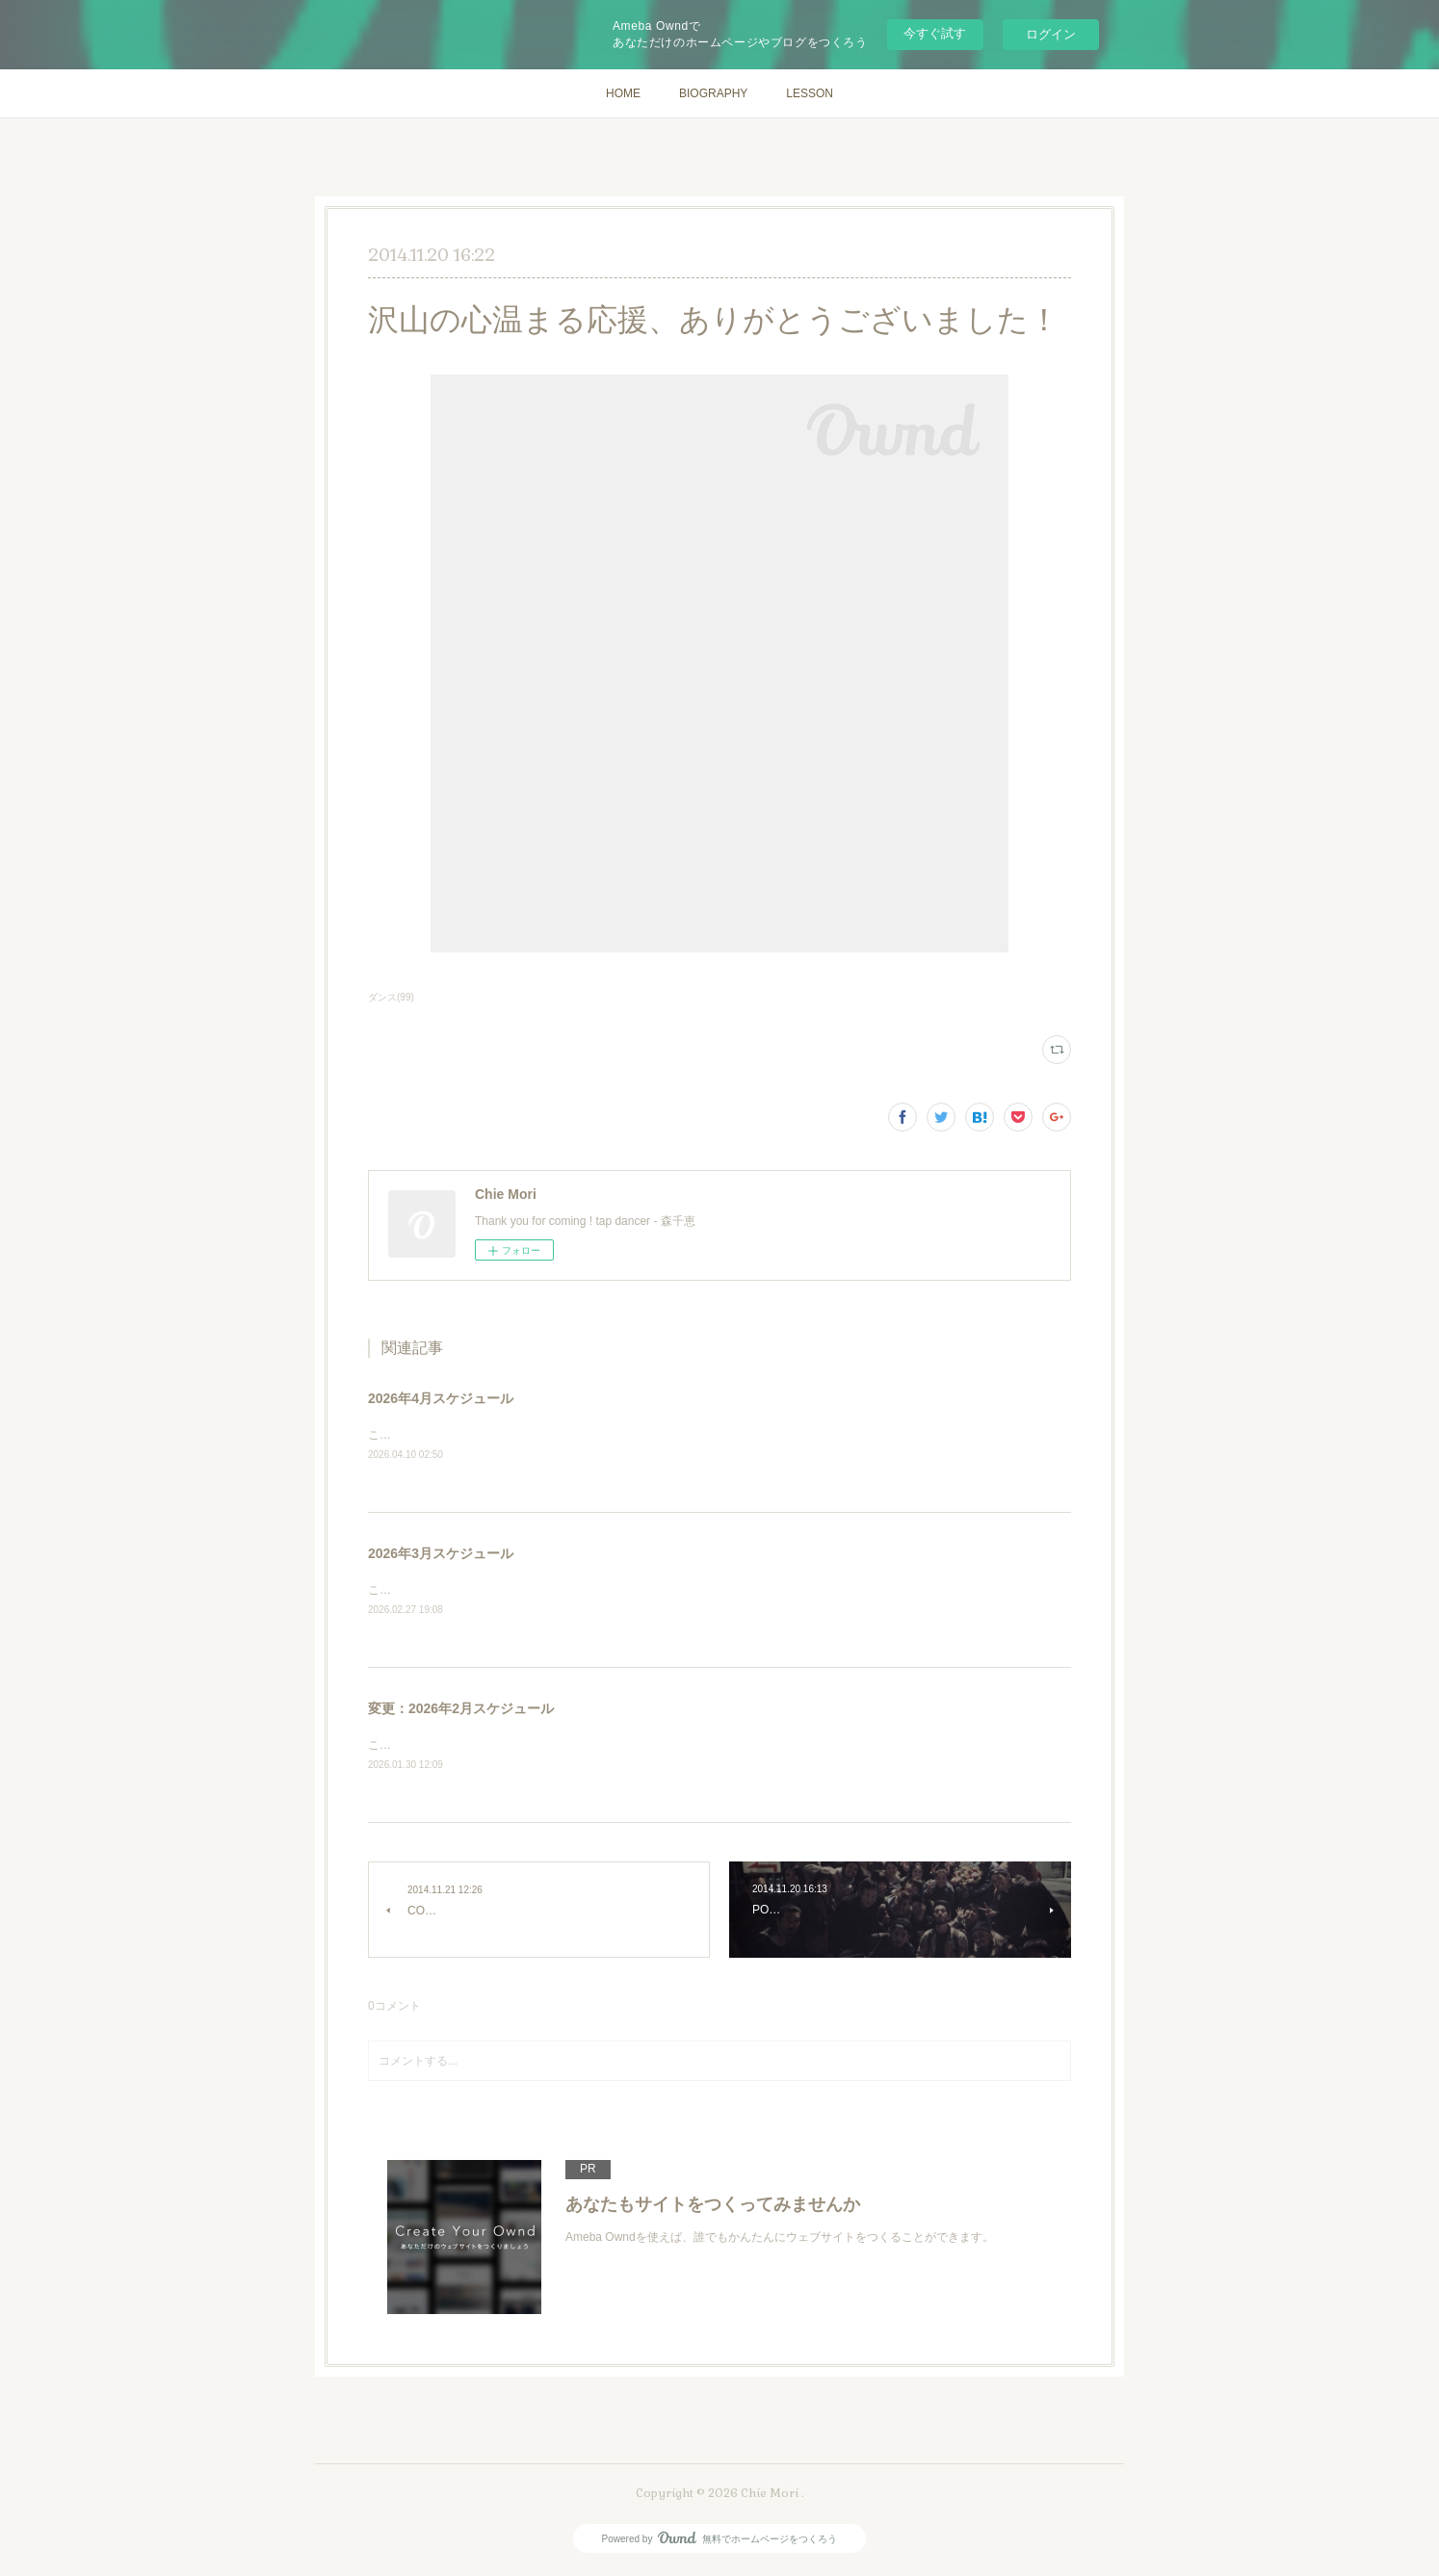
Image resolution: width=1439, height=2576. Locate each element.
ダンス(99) (391, 997)
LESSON (809, 93)
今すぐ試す (934, 33)
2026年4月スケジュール (440, 1398)
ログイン (1051, 34)
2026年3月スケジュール (440, 1554)
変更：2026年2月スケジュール (461, 1710)
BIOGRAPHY (713, 93)
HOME (623, 93)
